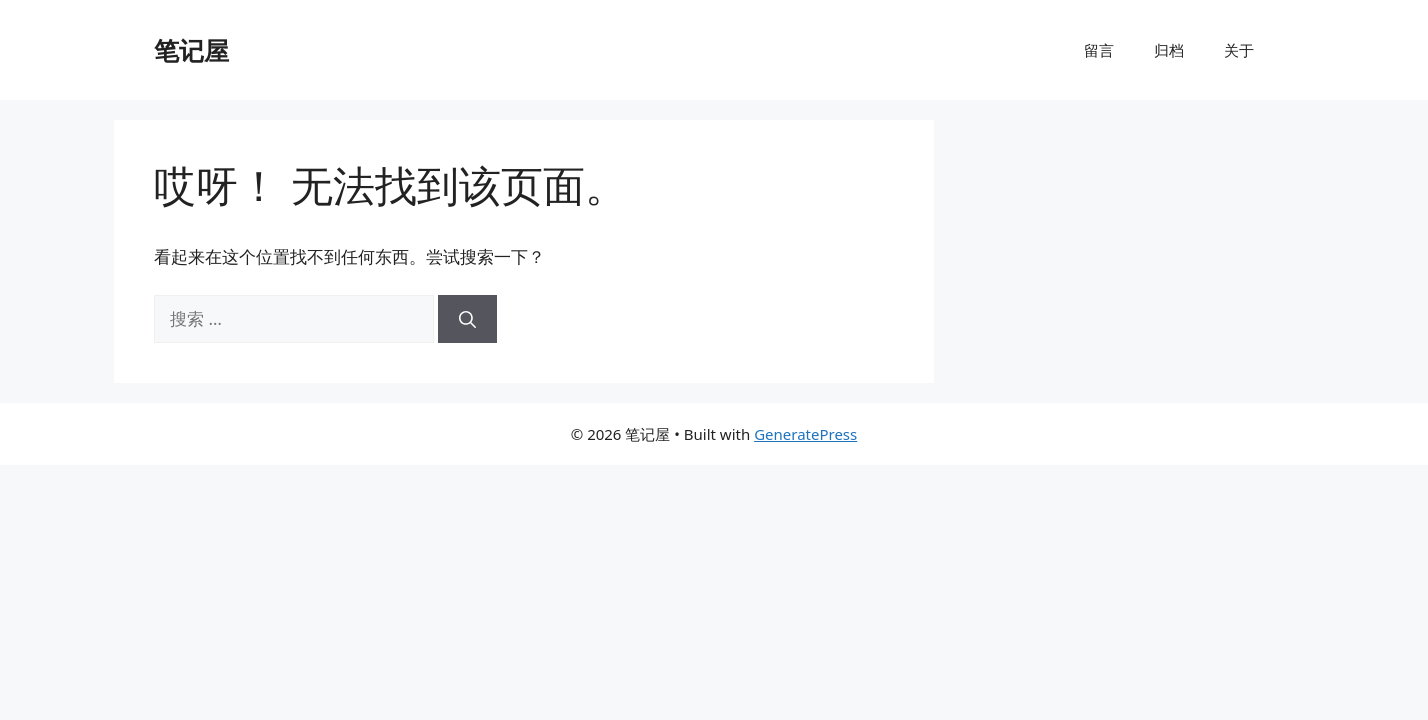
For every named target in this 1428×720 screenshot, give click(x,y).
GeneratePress (805, 434)
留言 (1099, 50)
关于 (1239, 50)
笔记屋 (191, 50)
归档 (1169, 50)
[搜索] (467, 319)
